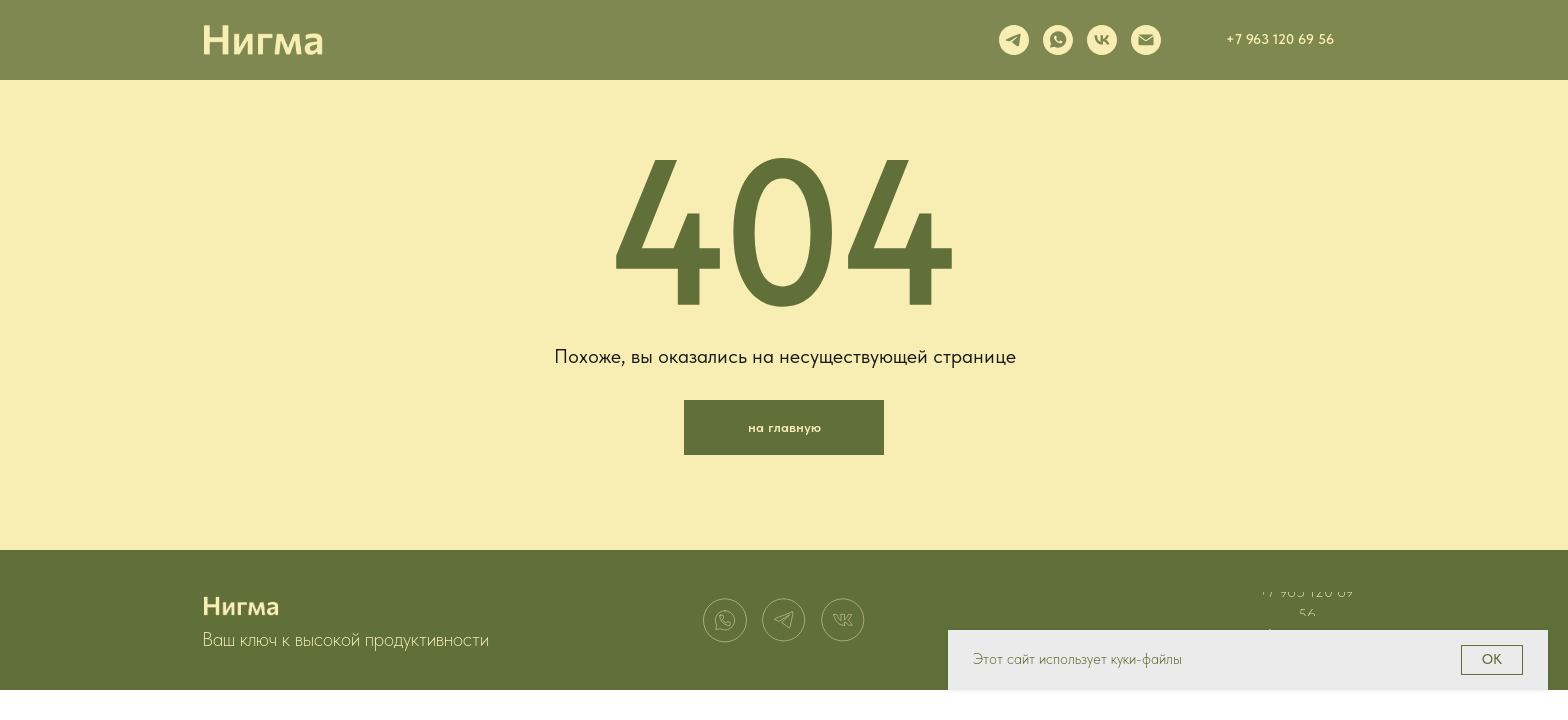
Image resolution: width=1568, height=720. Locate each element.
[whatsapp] (1058, 40)
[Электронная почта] (1146, 40)
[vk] (1102, 40)
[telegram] (1014, 40)
